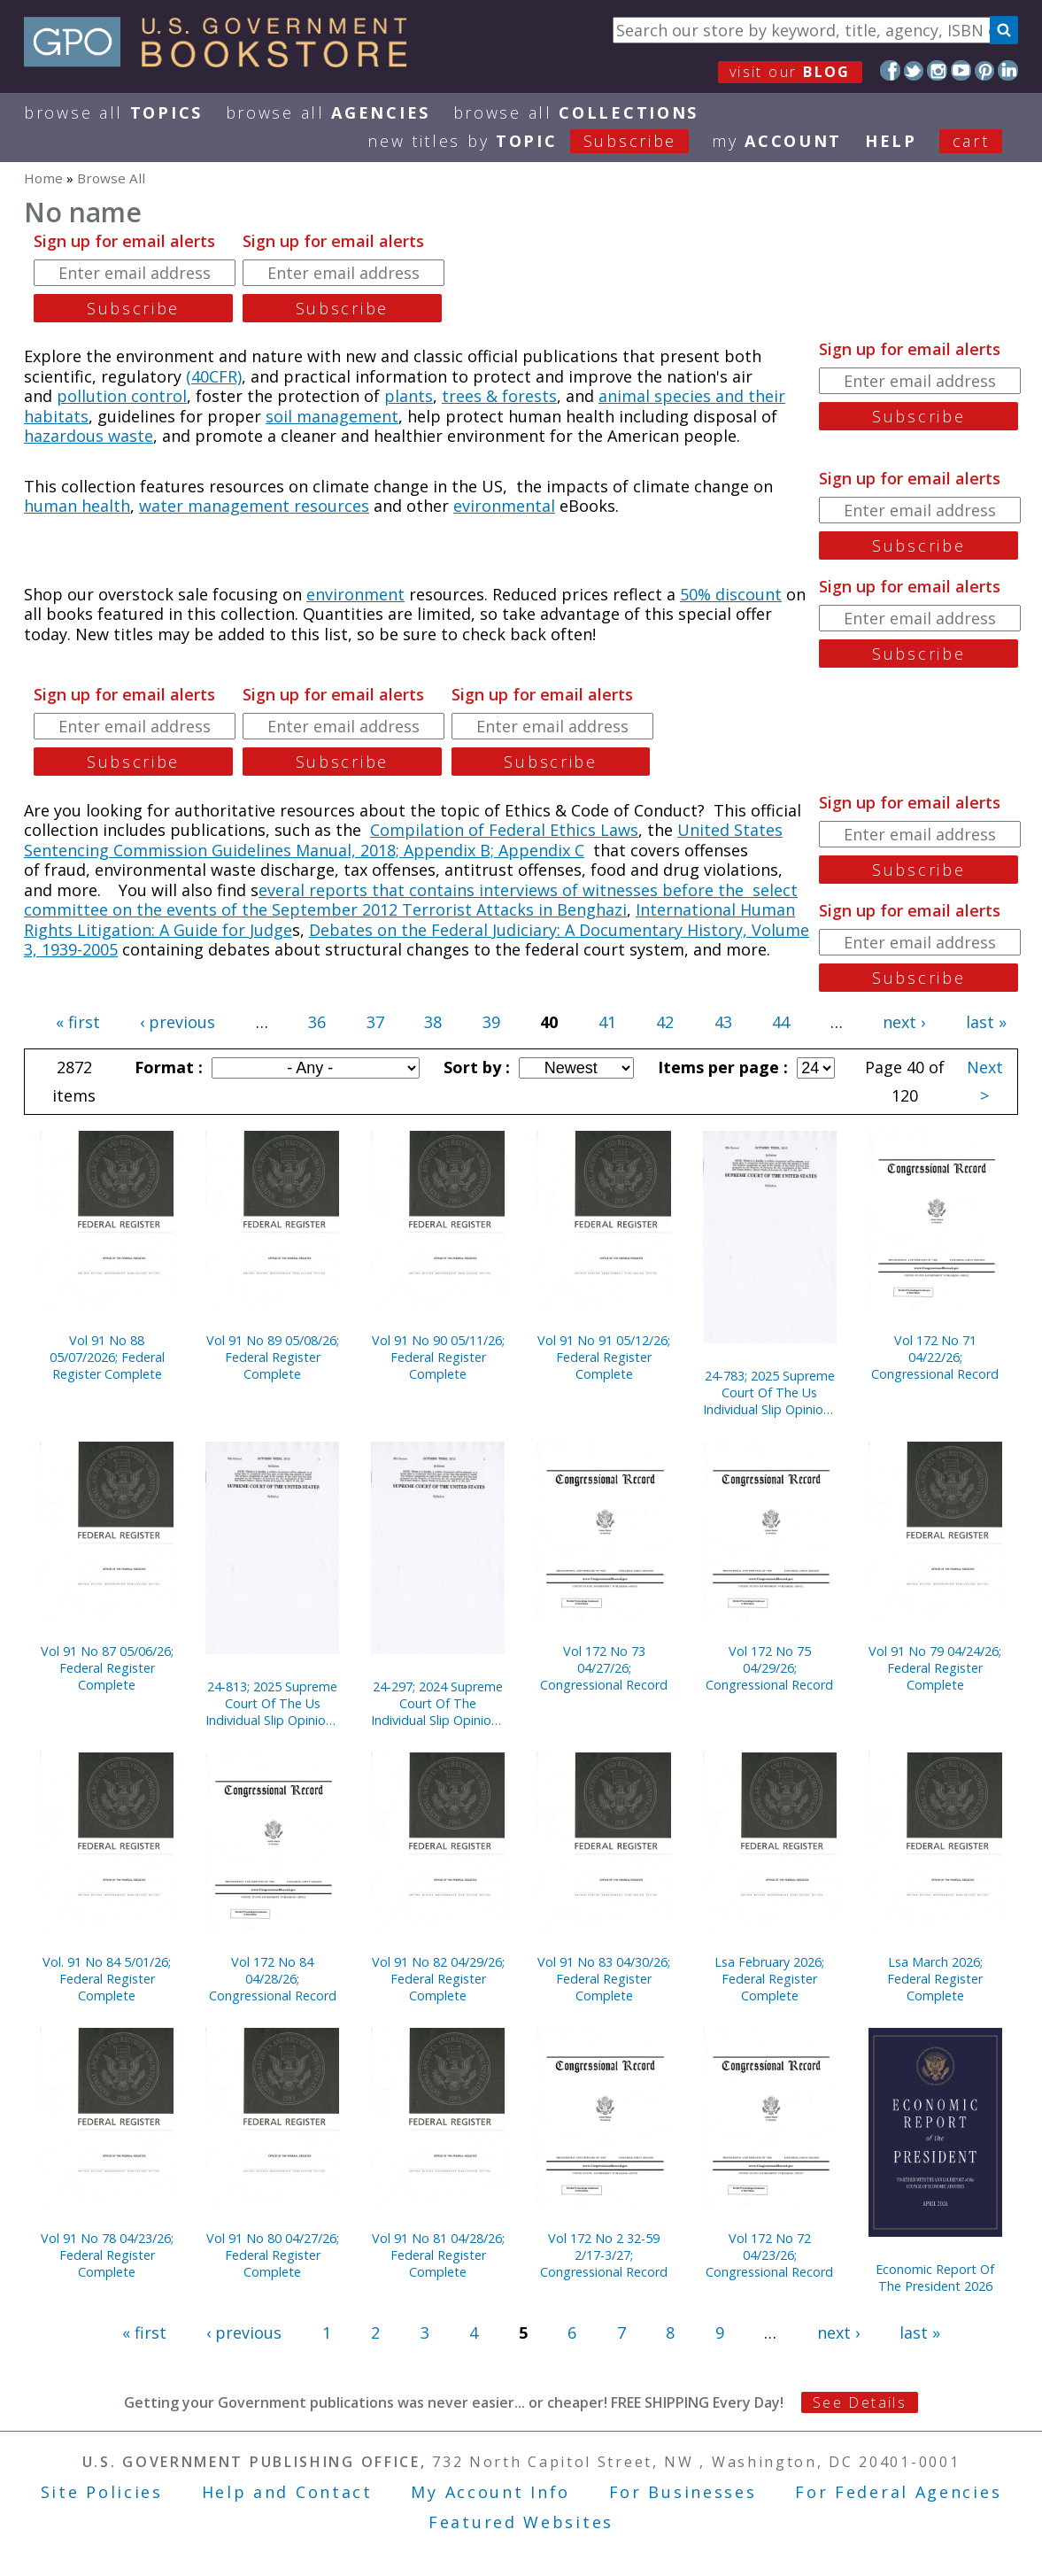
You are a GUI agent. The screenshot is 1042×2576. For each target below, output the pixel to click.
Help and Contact (287, 2492)
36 (317, 1022)
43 (723, 1022)
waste (130, 435)
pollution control (122, 395)
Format (166, 1067)
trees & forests (499, 395)
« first (78, 1022)
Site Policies (102, 2492)
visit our (790, 71)
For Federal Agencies (898, 2492)
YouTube (961, 70)
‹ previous (177, 1022)
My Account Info (490, 2492)
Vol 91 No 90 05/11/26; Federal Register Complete (438, 1357)
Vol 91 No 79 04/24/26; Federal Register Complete (934, 1668)
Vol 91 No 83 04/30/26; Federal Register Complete (603, 1978)
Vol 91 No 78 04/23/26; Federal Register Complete (107, 2255)
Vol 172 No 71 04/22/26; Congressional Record (935, 1357)
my (777, 140)
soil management (332, 416)
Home (43, 178)
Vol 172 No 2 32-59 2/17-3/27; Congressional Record (604, 2255)
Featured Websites (521, 2522)
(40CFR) (214, 376)
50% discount (731, 594)
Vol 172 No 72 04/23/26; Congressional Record (769, 2255)
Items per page (720, 1067)
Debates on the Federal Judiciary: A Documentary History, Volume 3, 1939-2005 (416, 940)
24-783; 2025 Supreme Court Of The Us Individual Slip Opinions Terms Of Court (770, 1392)
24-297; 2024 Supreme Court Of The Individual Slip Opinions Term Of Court (438, 1703)
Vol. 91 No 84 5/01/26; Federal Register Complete (106, 1978)
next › (904, 1022)
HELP (891, 140)
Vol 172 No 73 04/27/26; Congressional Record (604, 1668)
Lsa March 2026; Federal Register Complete (935, 1978)
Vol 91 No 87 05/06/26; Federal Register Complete (107, 1668)
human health (77, 505)
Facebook (890, 70)
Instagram (937, 70)
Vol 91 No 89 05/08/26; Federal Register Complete (272, 1357)
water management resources (254, 505)
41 (607, 1022)
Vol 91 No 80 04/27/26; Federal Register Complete (272, 2255)
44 (781, 1022)
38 (433, 1022)
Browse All (113, 112)
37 (375, 1022)
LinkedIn (1008, 70)
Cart (971, 140)
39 (491, 1022)
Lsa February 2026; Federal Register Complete (769, 1978)
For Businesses (683, 2492)
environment (355, 594)
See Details (860, 2402)
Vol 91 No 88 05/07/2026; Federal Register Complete (107, 1357)
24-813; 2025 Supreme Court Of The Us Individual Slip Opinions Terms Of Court (272, 1703)
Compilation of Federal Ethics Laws (504, 829)
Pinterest (985, 70)
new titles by (539, 140)
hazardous (66, 435)
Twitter (914, 70)
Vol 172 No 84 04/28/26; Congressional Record (272, 1978)
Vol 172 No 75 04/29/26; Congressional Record (769, 1668)
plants (408, 395)
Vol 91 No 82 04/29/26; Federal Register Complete (438, 1978)
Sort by (475, 1067)
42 (665, 1022)
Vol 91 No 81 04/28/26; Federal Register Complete (438, 2255)
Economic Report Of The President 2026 (935, 2277)
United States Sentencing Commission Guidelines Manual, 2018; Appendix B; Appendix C (403, 840)
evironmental (504, 505)
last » (986, 1022)
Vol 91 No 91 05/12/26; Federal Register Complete (603, 1357)
